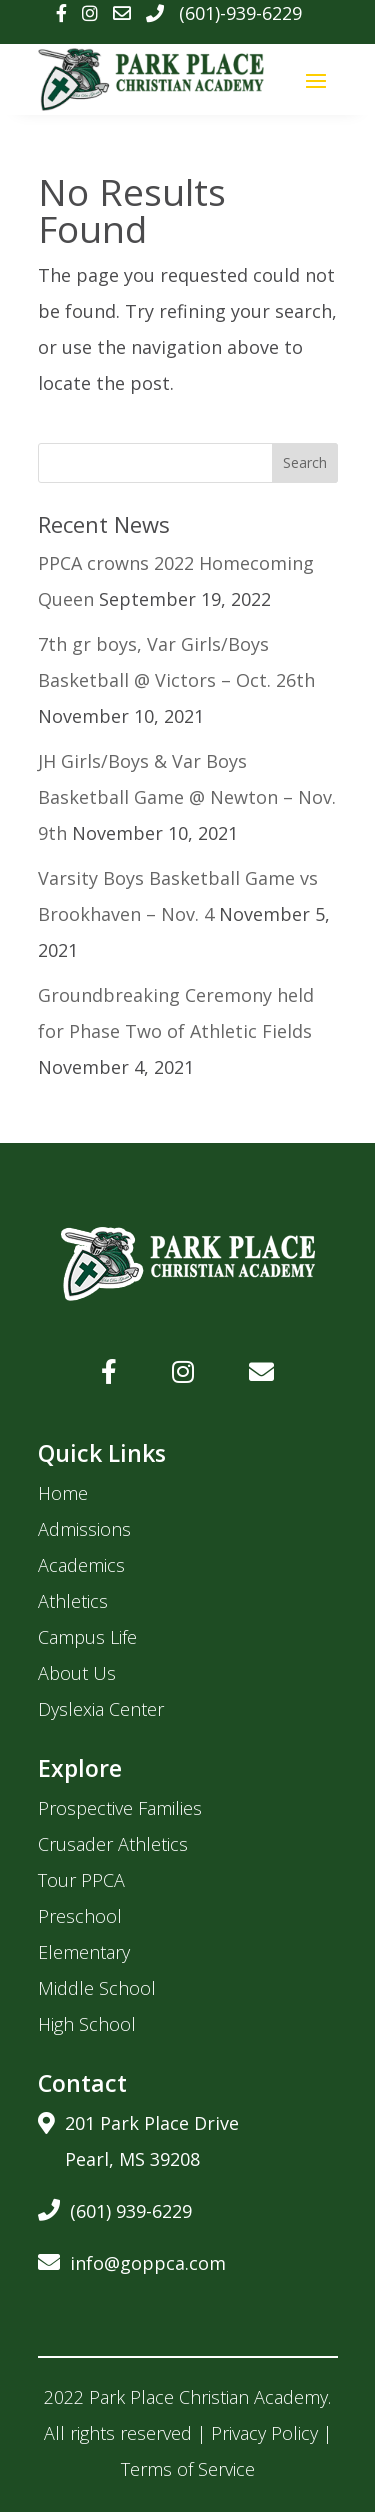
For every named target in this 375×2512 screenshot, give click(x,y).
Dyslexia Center (101, 1709)
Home (63, 1493)
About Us (77, 1673)
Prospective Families (120, 1808)
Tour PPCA (81, 1880)
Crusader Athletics (113, 1844)
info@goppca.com (132, 2259)
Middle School (97, 1988)
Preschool (80, 1916)
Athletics (73, 1601)
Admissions (84, 1529)
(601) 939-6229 (115, 2207)
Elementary (84, 1952)
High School (87, 2024)
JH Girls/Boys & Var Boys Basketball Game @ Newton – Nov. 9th (187, 797)
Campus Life (87, 1637)
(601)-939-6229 (240, 13)
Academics (81, 1565)
